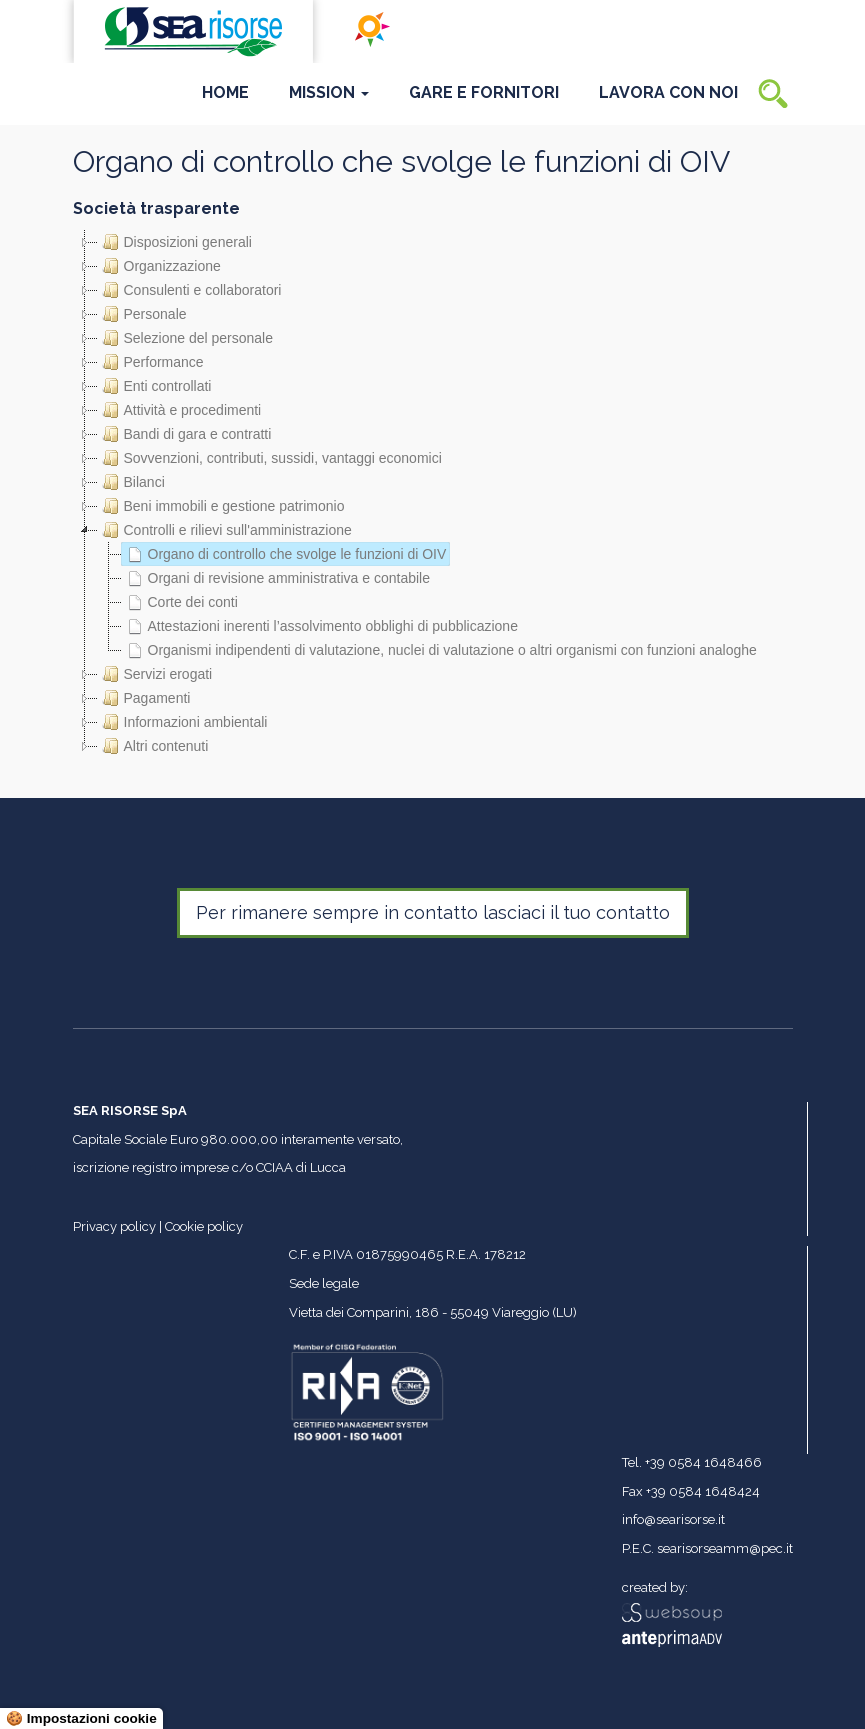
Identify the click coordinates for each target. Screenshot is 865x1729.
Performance (151, 362)
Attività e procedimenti (180, 410)
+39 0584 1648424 (703, 1491)
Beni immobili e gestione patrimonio (221, 506)
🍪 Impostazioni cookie (81, 1718)
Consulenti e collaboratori (190, 290)
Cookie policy (204, 1226)
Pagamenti (144, 698)
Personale (142, 314)
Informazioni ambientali (183, 722)
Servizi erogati (155, 674)
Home (225, 92)
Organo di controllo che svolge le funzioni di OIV (284, 554)
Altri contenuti (153, 746)
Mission (329, 92)
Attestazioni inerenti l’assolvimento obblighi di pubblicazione (320, 626)
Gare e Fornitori (484, 92)
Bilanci (131, 482)
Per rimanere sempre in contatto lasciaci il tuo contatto (433, 912)
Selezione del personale (185, 338)
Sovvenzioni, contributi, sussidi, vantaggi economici (270, 458)
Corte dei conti (180, 602)
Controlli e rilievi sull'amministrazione (225, 530)
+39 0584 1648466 (703, 1462)
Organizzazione (159, 266)
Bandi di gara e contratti (185, 434)
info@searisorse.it (673, 1519)
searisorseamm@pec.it (725, 1548)
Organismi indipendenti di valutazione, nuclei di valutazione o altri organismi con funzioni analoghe (439, 650)
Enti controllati (155, 386)
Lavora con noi (668, 92)
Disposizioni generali (175, 242)
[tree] (433, 494)
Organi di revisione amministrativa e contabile (276, 578)
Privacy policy (114, 1226)
